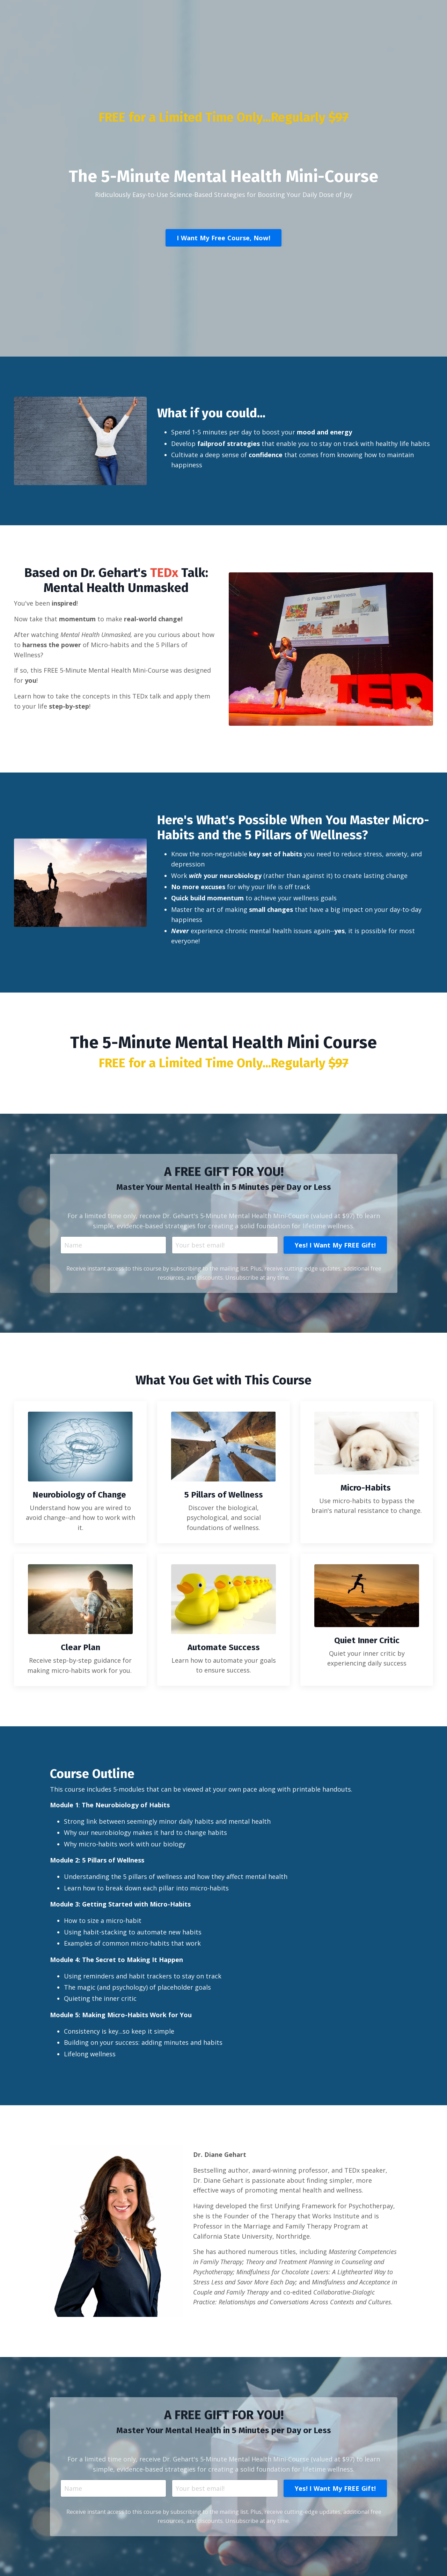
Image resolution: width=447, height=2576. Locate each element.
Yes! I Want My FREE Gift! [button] (291, 2514)
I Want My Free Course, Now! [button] (257, 237)
